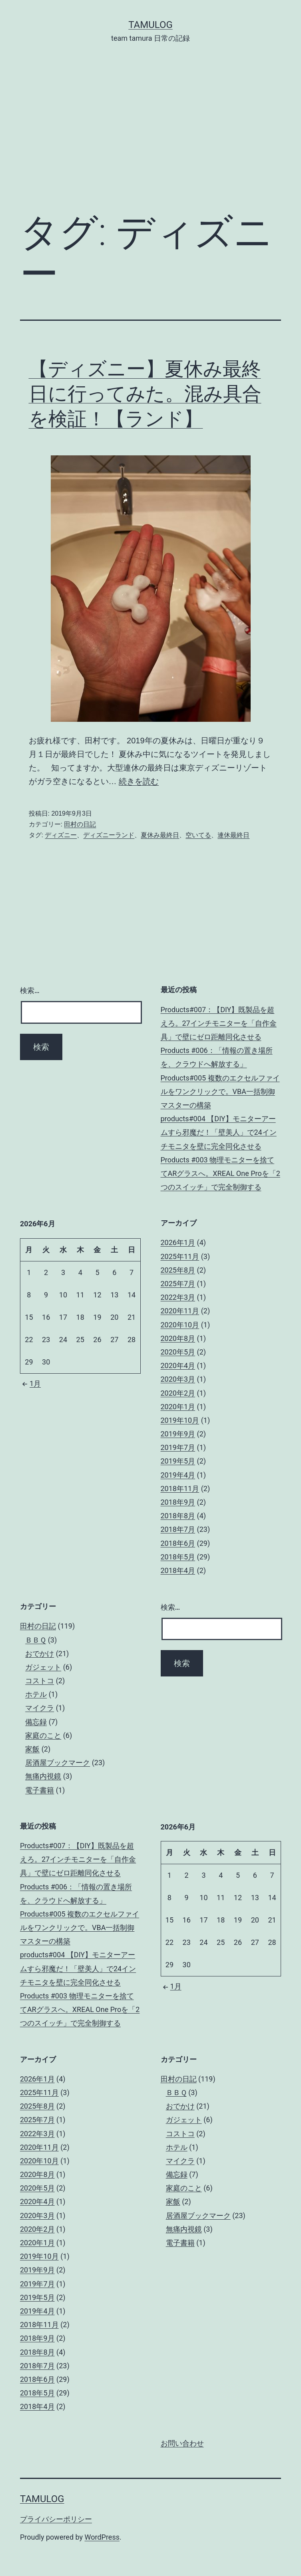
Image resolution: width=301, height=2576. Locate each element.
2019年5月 (178, 1461)
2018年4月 (178, 1570)
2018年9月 (178, 1502)
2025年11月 (180, 1256)
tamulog (150, 24)
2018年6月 (178, 1543)
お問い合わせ (182, 2443)
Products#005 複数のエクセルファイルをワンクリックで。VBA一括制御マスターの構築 (220, 1091)
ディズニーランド (108, 835)
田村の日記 (80, 824)
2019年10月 (180, 1420)
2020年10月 (180, 1325)
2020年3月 (178, 1379)
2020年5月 (178, 1352)
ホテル (36, 1694)
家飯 (32, 1749)
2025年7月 (178, 1283)
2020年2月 (178, 1393)
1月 (30, 1383)
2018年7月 (178, 1529)
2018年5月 (178, 1557)
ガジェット (43, 1667)
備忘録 (36, 1722)
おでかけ (39, 1653)
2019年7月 (178, 1447)
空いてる (198, 835)
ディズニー (61, 835)
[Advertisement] (150, 139)
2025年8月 (178, 1270)
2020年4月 (178, 1365)
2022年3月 (178, 1297)
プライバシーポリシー (56, 2519)
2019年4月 (178, 1475)
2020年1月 (178, 1406)
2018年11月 (180, 1488)
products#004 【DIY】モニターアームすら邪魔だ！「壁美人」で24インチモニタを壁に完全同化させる (219, 1132)
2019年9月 (178, 1434)
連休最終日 (233, 835)
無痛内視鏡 (43, 1776)
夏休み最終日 (160, 835)
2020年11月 (180, 1311)
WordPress (102, 2537)
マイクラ (39, 1708)
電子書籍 (39, 1790)
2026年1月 (178, 1242)
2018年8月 (178, 1515)
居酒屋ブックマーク (57, 1762)
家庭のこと (43, 1735)
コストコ (39, 1680)
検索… (30, 990)
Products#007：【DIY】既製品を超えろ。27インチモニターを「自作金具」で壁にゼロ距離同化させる (219, 1023)
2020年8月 (178, 1338)
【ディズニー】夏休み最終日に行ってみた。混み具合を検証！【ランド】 (145, 394)
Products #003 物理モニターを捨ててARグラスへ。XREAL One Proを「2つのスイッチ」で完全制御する (220, 1173)
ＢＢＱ (35, 1640)
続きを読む (139, 781)
